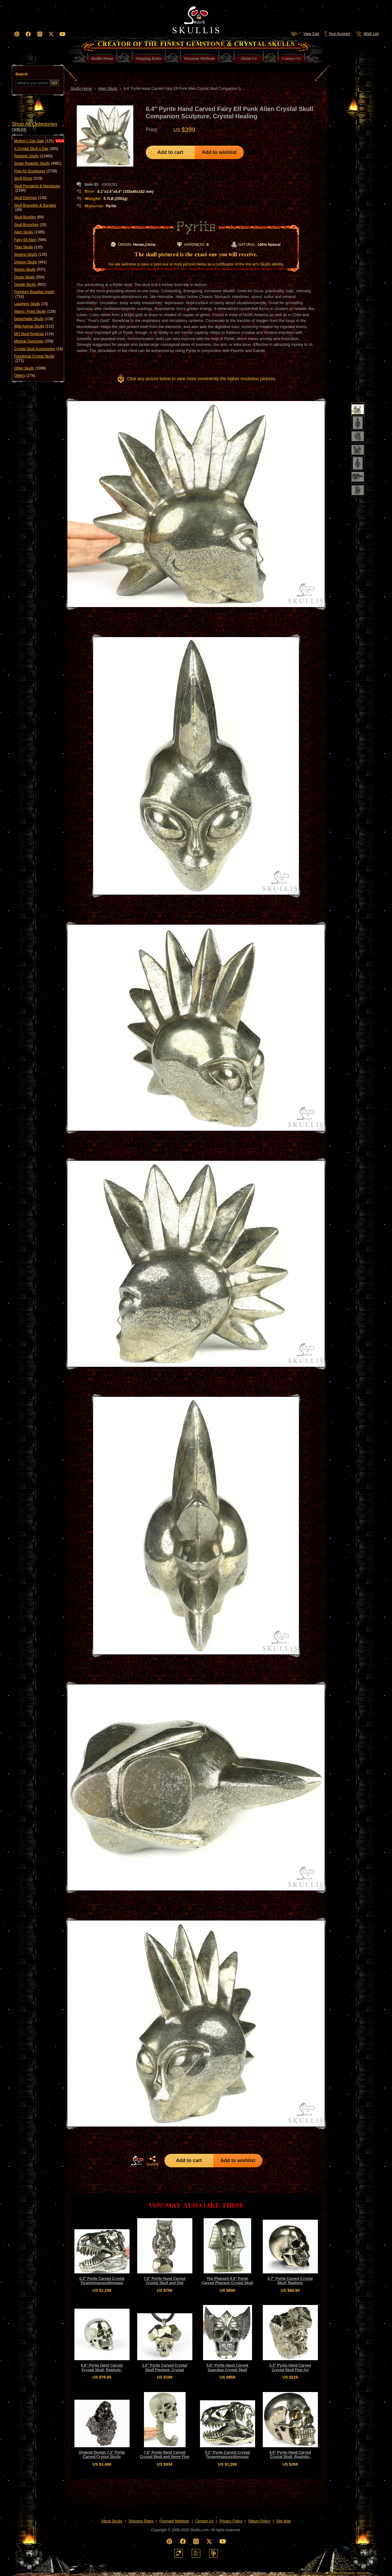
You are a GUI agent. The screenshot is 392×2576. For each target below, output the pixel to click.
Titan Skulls (28, 247)
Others (24, 375)
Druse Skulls (29, 277)
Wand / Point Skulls (35, 311)
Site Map (283, 2521)
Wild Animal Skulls (34, 326)
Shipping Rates (141, 2521)
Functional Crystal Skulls (34, 358)
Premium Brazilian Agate (34, 294)
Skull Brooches (30, 225)
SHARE (152, 2161)
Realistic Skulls (33, 156)
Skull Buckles (29, 217)
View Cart (304, 34)
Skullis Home (81, 88)
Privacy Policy (231, 2521)
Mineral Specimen (33, 341)
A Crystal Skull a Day (36, 149)
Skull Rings (28, 178)
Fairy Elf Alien (30, 240)
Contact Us (204, 2521)
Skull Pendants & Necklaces (37, 188)
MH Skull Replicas (34, 334)
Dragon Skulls (30, 262)
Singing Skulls (30, 254)
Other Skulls (30, 368)
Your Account (337, 34)
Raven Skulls (29, 269)
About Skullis (111, 2521)
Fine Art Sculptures (35, 171)
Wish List (367, 34)
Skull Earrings (30, 198)
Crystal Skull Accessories (38, 349)
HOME (137, 2160)
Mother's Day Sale (34, 141)
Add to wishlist (219, 152)
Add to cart (170, 152)
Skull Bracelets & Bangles (35, 207)
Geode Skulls (30, 284)
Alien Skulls (29, 232)
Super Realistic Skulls (38, 163)
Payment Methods (174, 2521)
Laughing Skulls (31, 304)
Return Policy (259, 2521)
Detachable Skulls (33, 319)
